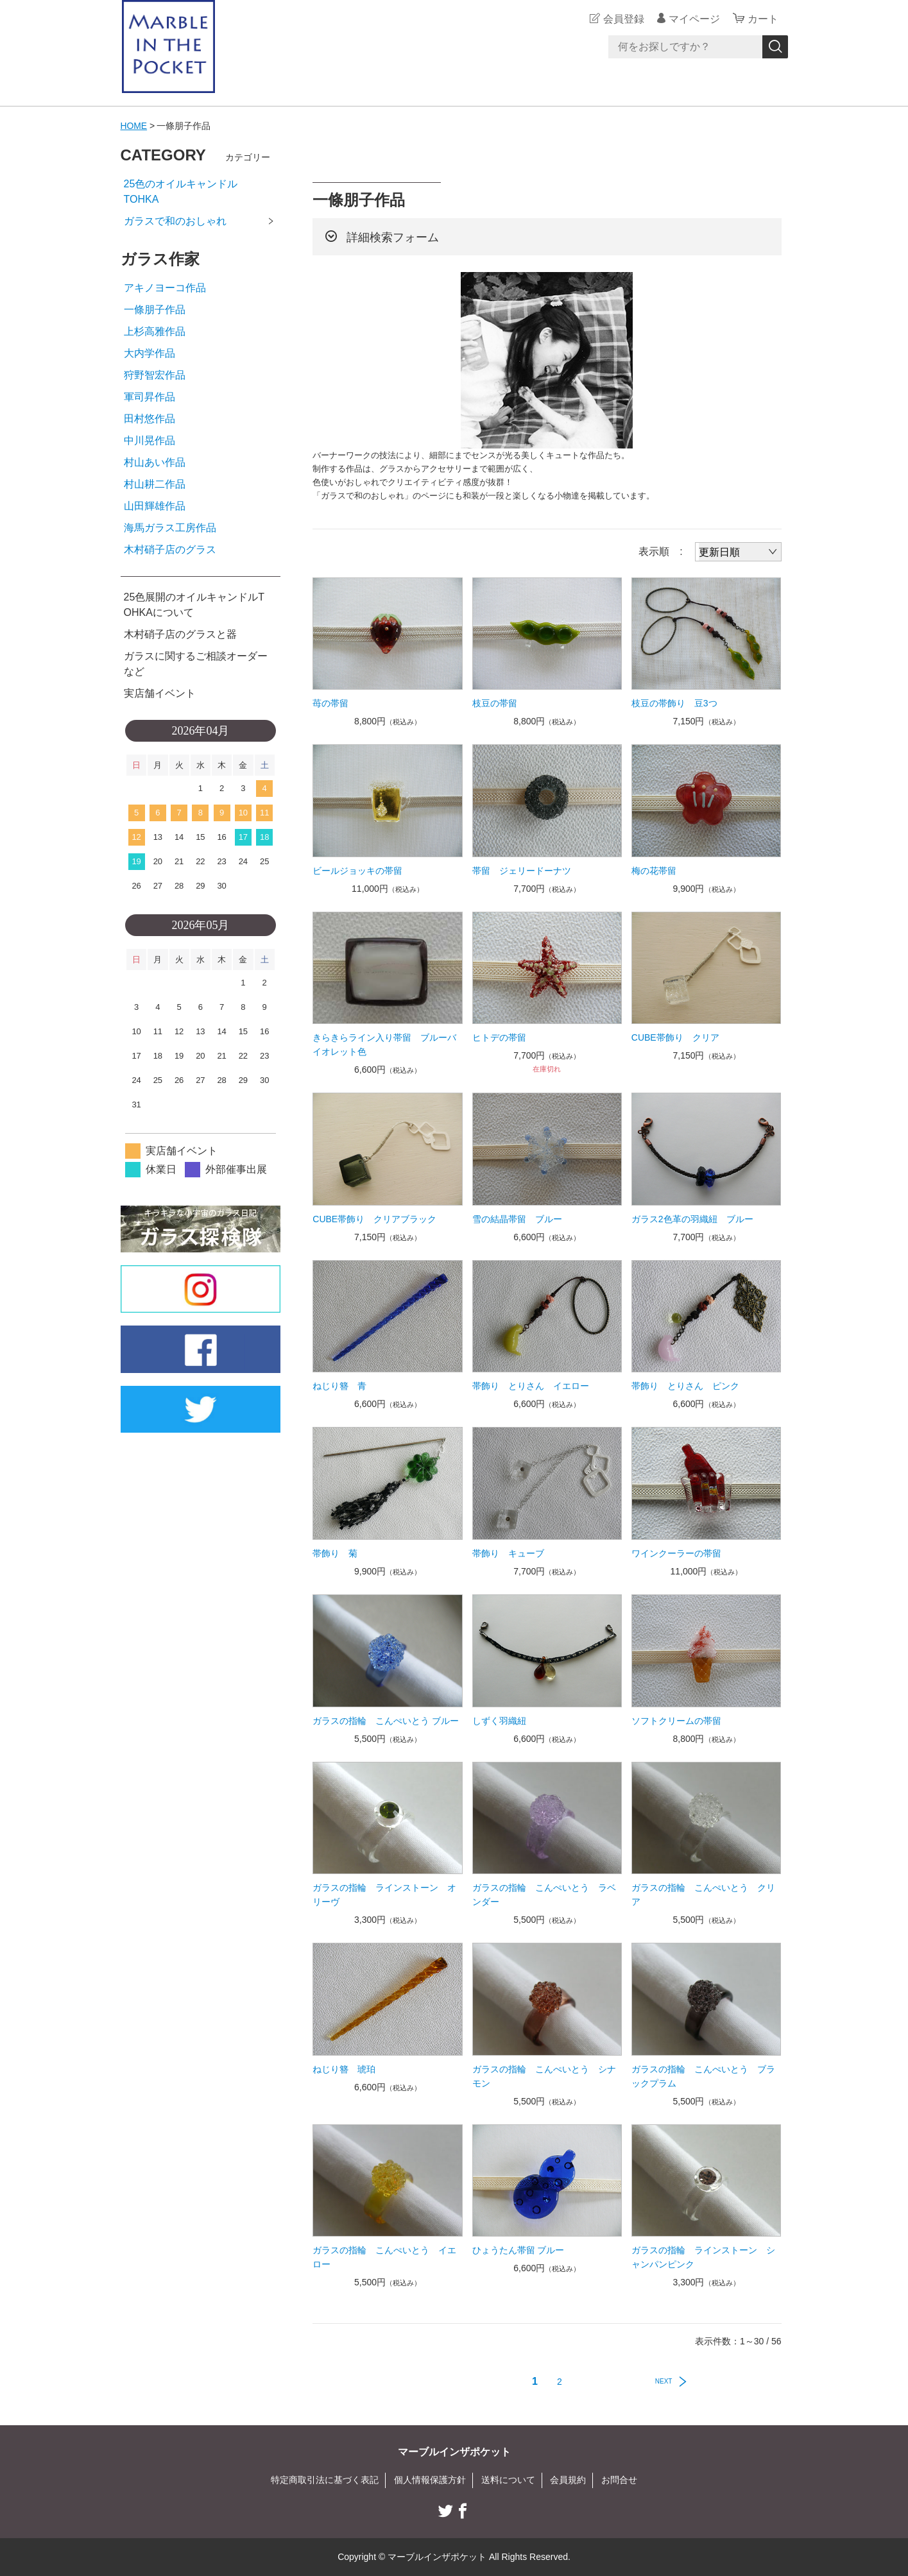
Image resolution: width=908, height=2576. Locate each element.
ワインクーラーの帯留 (676, 1553)
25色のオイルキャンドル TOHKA (201, 191)
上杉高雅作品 (154, 331)
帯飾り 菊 (335, 1553)
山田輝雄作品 (154, 505)
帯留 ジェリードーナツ (521, 871)
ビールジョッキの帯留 (357, 871)
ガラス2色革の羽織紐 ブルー (692, 1219)
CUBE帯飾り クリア (675, 1037)
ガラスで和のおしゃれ (175, 221)
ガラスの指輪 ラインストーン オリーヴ (384, 1894)
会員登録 (623, 18)
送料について (508, 2480)
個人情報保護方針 (430, 2480)
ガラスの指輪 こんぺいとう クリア (703, 1894)
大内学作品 (149, 353)
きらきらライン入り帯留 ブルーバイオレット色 (384, 1044)
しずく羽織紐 (499, 1721)
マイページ (694, 18)
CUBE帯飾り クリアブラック (374, 1219)
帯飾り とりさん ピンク (685, 1386)
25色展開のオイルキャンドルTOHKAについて (194, 605)
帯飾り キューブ (508, 1553)
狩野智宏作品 (154, 375)
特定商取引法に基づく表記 (325, 2480)
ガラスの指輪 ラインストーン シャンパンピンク (703, 2257)
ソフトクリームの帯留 (676, 1721)
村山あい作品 (154, 462)
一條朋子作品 (154, 309)
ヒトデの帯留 (499, 1037)
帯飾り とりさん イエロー (530, 1386)
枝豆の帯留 (494, 703)
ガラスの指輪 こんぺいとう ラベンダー (544, 1894)
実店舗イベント (160, 693)
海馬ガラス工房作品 (170, 527)
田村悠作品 (149, 418)
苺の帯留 (330, 703)
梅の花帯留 (653, 871)
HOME (134, 126)
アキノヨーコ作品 (165, 287)
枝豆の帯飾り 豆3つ (674, 703)
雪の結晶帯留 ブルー (517, 1219)
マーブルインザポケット (454, 2451)
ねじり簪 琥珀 (344, 2069)
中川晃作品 (149, 440)
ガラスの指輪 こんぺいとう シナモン (544, 2076)
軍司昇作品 (149, 396)
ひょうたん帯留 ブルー (518, 2250)
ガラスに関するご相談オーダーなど (196, 664)
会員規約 (568, 2480)
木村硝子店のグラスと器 (180, 634)
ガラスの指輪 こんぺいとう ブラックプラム (703, 2076)
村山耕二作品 (154, 484)
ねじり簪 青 (339, 1386)
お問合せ (619, 2480)
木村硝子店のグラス (170, 549)
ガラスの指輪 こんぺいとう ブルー (386, 1721)
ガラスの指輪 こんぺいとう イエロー (384, 2257)
